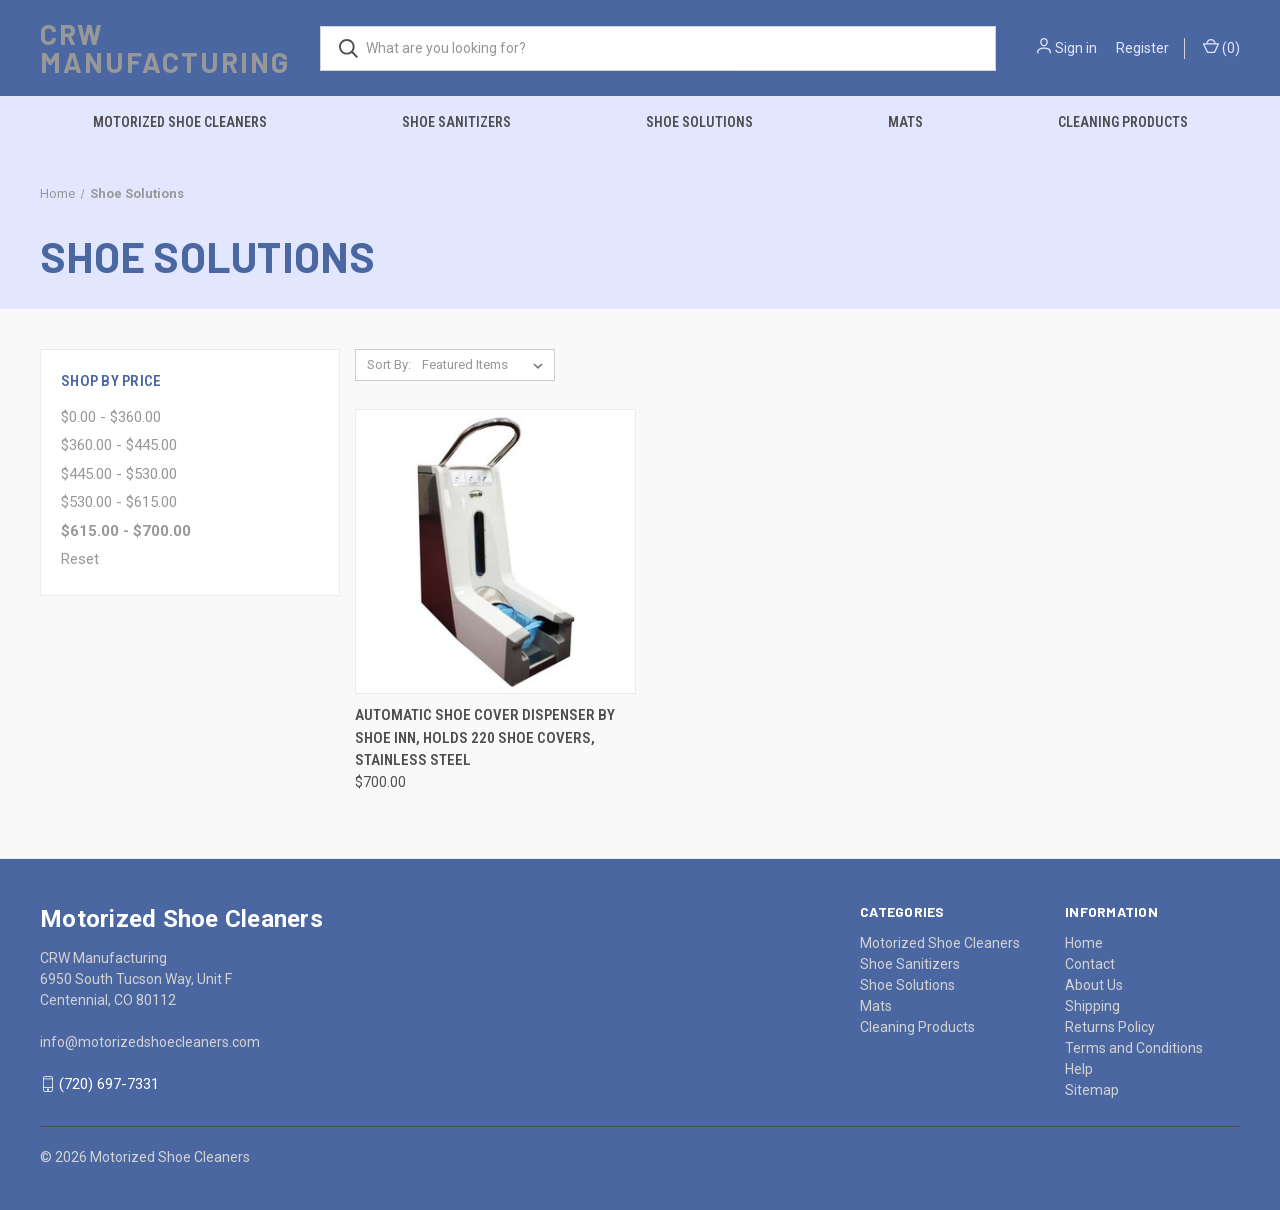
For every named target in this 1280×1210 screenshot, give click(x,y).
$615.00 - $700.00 (126, 531)
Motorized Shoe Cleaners (180, 122)
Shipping (1092, 1006)
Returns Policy (1110, 1027)
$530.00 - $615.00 (119, 502)
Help (1079, 1069)
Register (1142, 48)
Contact (1090, 964)
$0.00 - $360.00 (111, 417)
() (1221, 47)
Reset (80, 559)
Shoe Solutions (699, 122)
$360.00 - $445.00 (119, 445)
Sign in (1076, 48)
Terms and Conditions (1134, 1048)
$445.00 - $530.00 (119, 474)
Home (1084, 943)
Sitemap (1092, 1090)
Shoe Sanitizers (456, 122)
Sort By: (389, 364)
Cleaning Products (1123, 122)
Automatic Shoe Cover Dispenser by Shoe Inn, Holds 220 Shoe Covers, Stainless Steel (485, 737)
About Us (1094, 985)
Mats (905, 122)
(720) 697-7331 (109, 1084)
